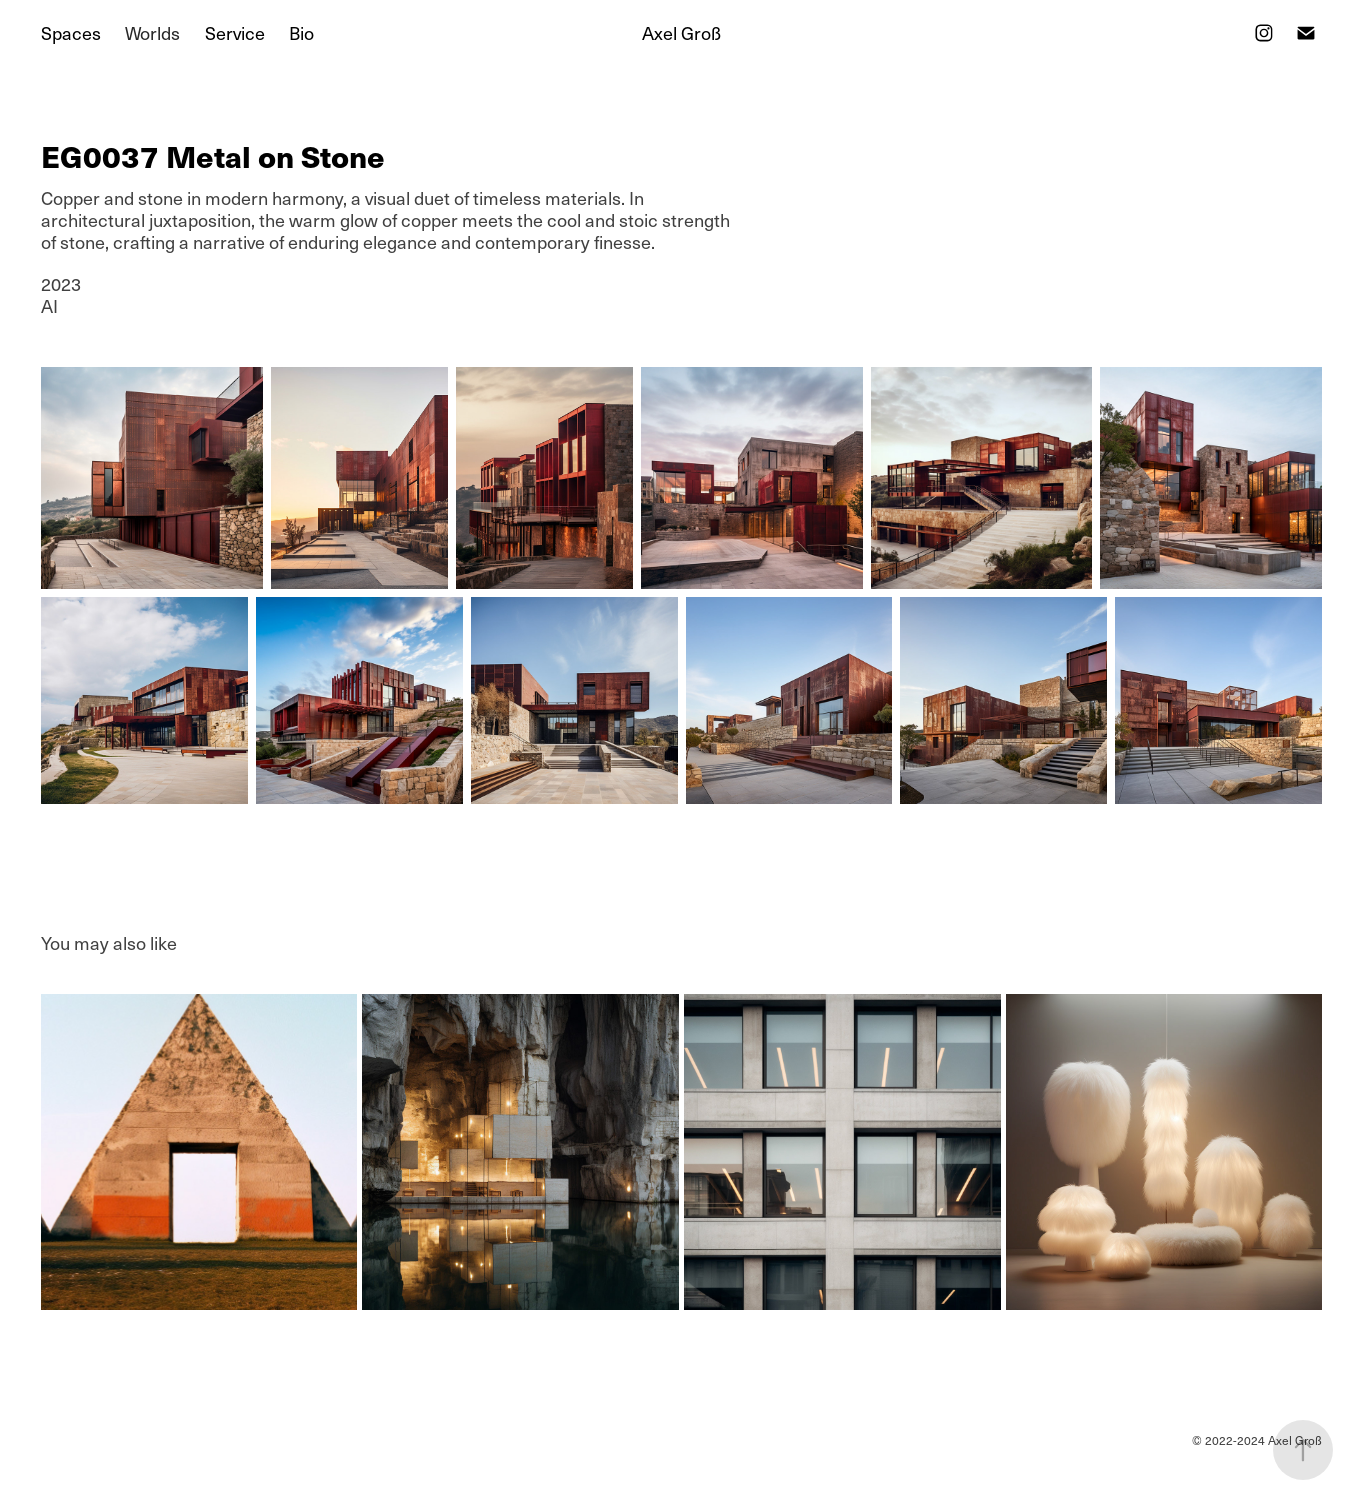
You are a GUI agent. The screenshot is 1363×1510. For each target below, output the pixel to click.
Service (235, 32)
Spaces (71, 32)
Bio (301, 32)
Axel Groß (681, 32)
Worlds (152, 32)
